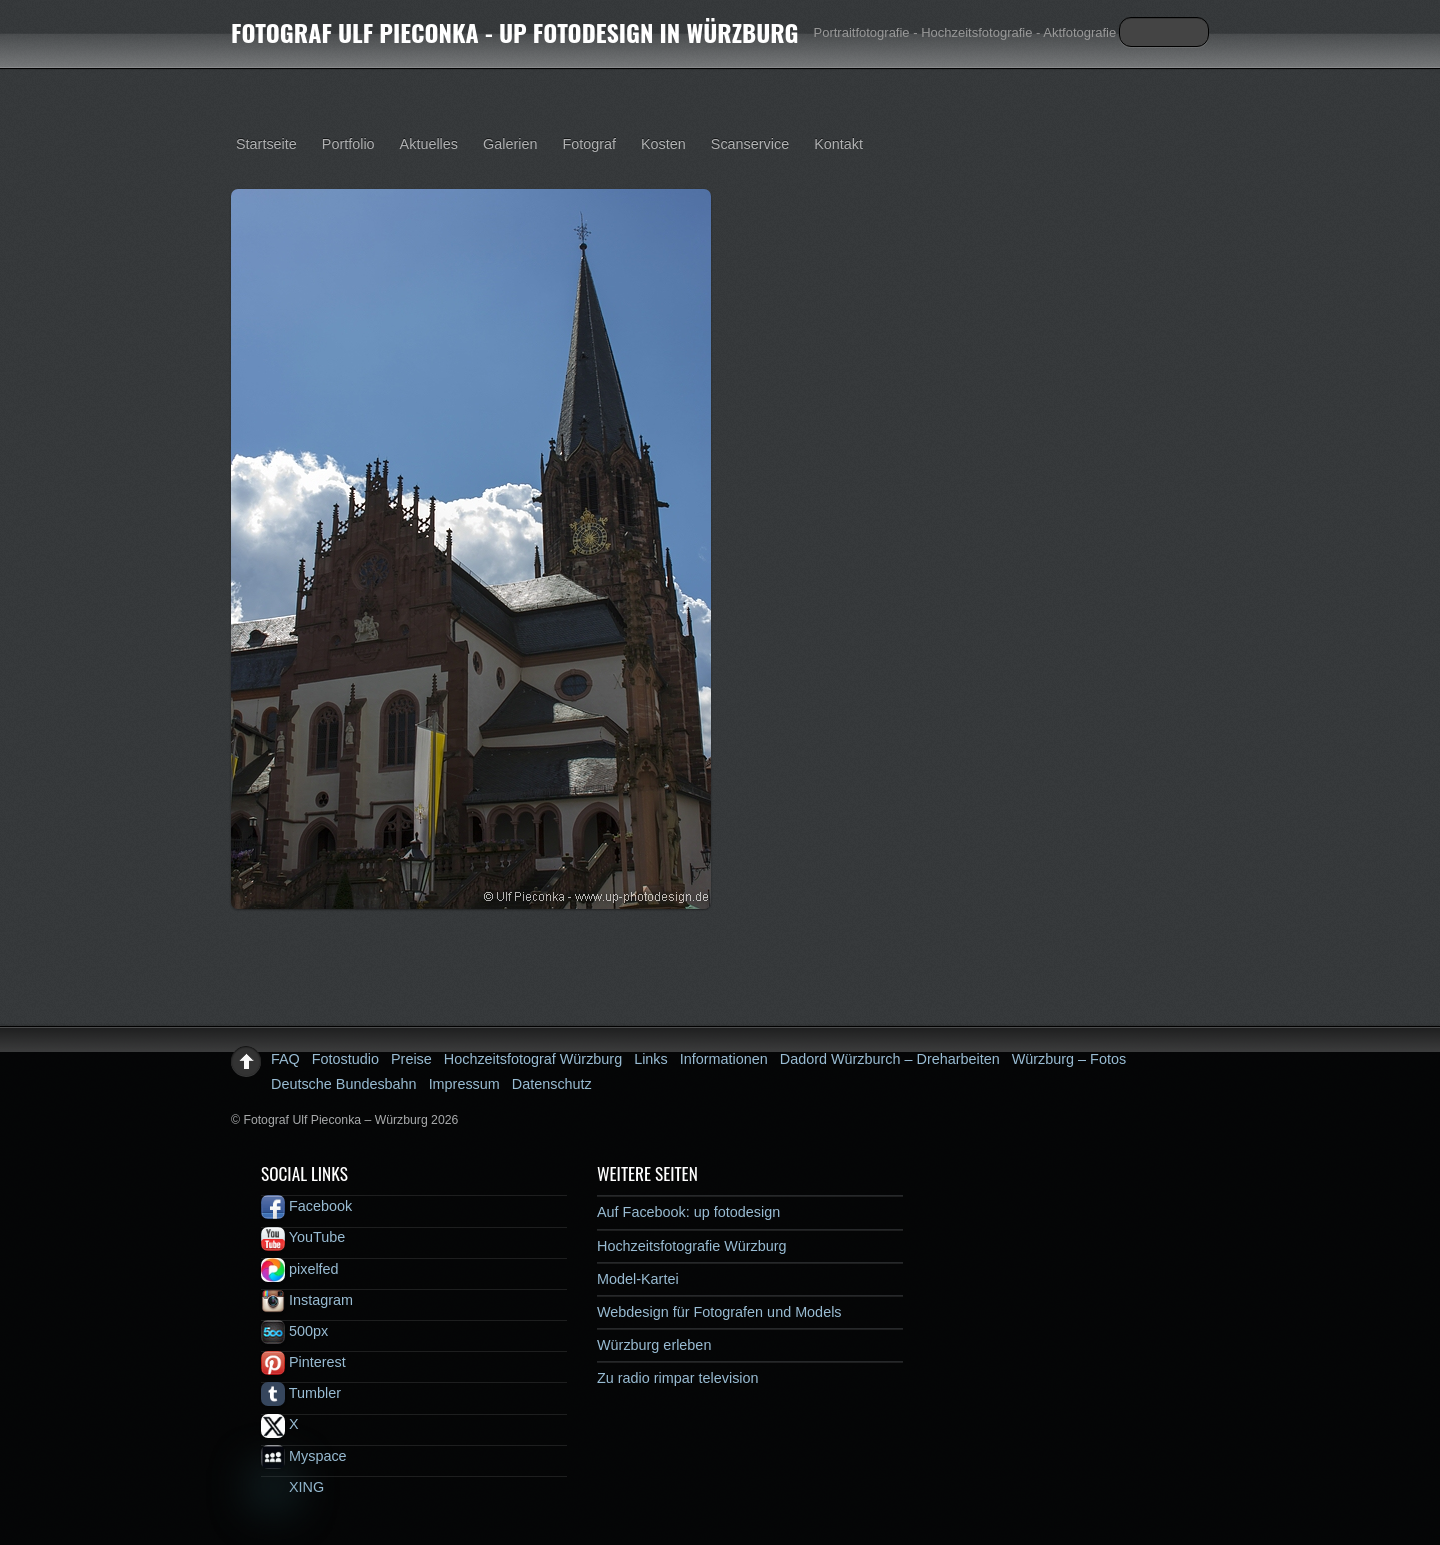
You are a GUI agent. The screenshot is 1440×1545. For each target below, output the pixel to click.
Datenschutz (552, 1084)
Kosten (663, 144)
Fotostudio (345, 1059)
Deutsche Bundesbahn (344, 1084)
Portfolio (348, 144)
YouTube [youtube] (303, 1237)
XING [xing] (292, 1487)
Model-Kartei (638, 1279)
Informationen (724, 1059)
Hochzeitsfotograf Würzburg (533, 1059)
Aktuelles (429, 144)
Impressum (464, 1084)
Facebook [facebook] (306, 1206)
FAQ (285, 1059)
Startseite (266, 144)
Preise (411, 1059)
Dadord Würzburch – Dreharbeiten (890, 1059)
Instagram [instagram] (307, 1300)
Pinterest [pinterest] (303, 1362)
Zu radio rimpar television (678, 1378)
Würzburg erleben (654, 1345)
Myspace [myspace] (304, 1456)
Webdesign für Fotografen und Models (719, 1312)
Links (651, 1059)
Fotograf (589, 144)
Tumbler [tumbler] (301, 1393)
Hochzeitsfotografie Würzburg (692, 1246)
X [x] (280, 1424)
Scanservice (750, 144)
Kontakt (838, 144)
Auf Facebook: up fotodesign (688, 1212)
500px (294, 1331)
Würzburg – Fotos (1069, 1059)
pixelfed (300, 1269)
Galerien (510, 144)
